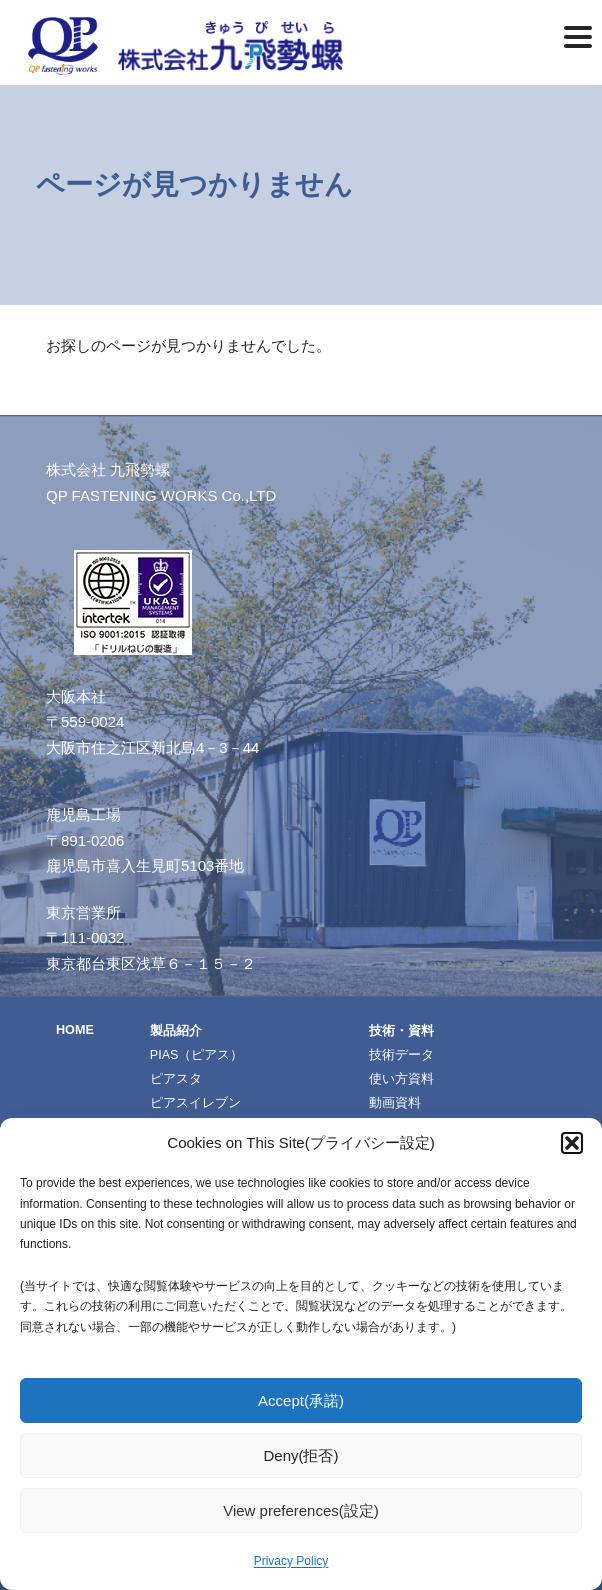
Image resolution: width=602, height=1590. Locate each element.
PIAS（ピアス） (197, 1055)
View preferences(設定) (301, 1510)
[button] (572, 1143)
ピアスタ (176, 1079)
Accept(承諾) (301, 1400)
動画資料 (395, 1103)
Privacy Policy (291, 1561)
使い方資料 (401, 1079)
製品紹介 (176, 1031)
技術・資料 (401, 1031)
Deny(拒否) (300, 1455)
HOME (75, 1030)
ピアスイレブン (195, 1103)
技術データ (401, 1055)
